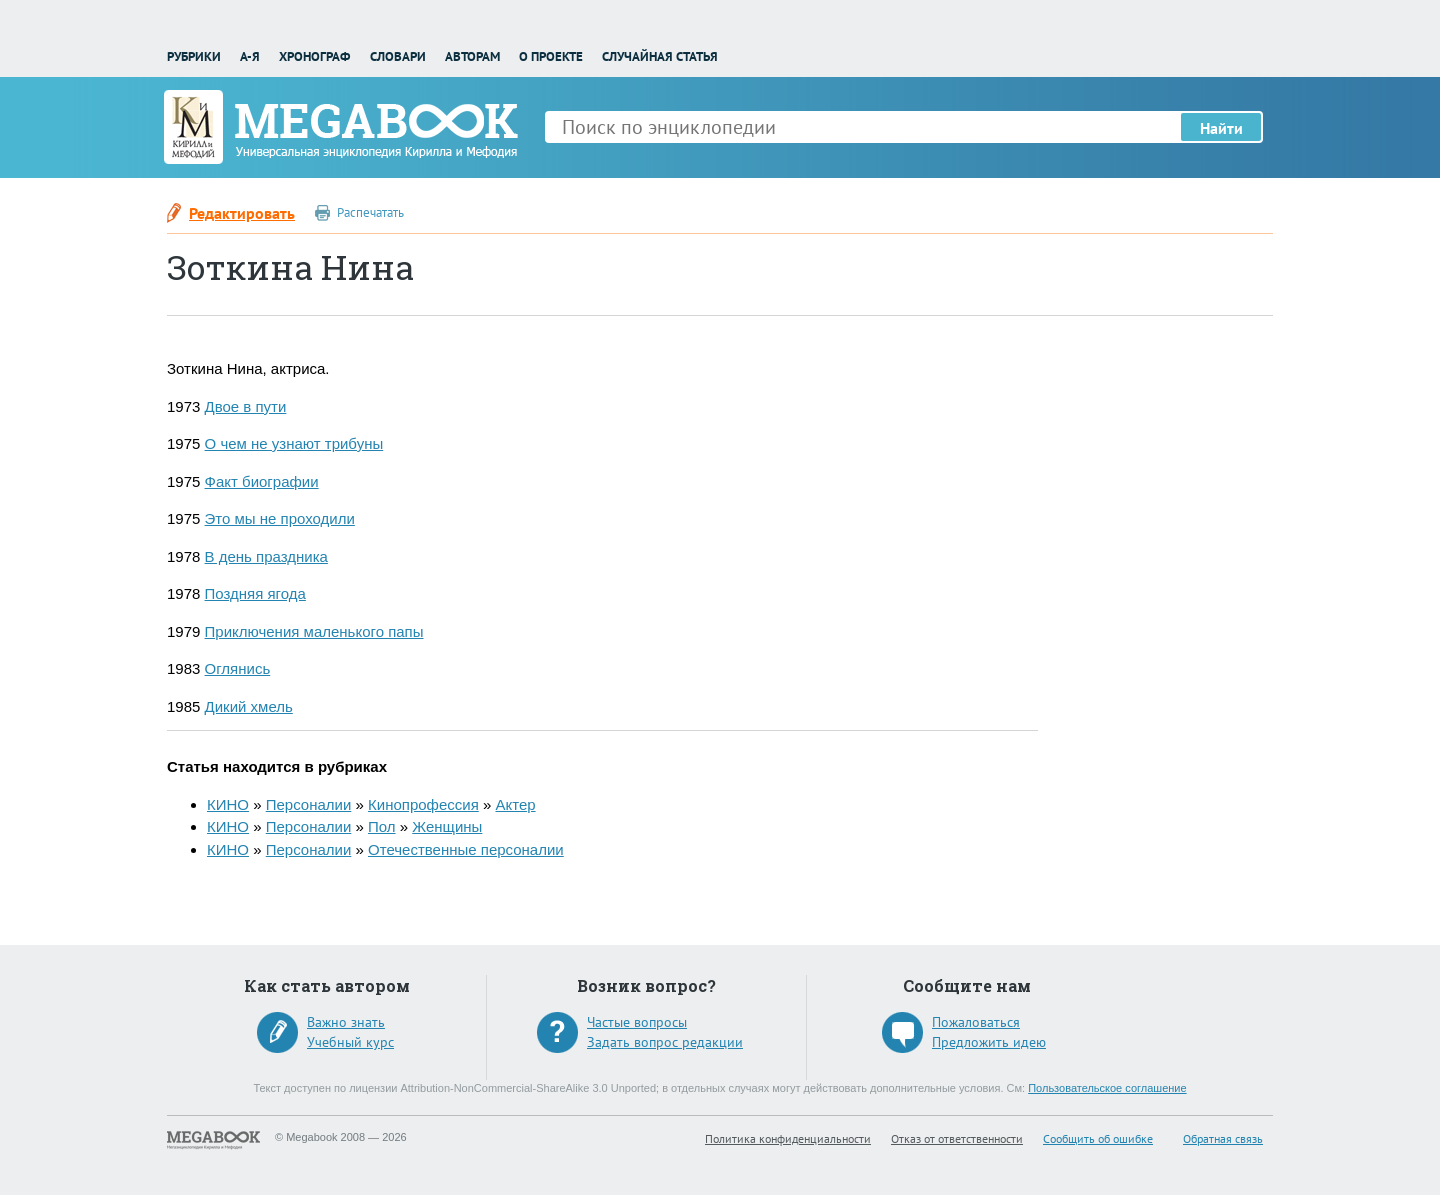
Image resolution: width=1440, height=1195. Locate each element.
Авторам (472, 56)
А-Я (250, 56)
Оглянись (238, 668)
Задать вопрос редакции (665, 1042)
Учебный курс (350, 1042)
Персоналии (309, 804)
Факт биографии (262, 481)
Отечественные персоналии (466, 849)
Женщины (447, 826)
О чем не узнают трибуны (294, 443)
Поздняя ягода (255, 593)
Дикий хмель (249, 706)
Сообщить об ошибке (1098, 1138)
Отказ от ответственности (957, 1138)
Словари (398, 56)
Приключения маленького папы (314, 631)
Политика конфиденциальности (788, 1138)
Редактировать (242, 213)
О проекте (551, 56)
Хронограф (314, 56)
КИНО (228, 804)
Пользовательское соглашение (1107, 1088)
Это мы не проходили (280, 518)
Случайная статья (660, 56)
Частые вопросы (637, 1022)
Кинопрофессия (423, 804)
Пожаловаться (976, 1022)
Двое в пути (246, 406)
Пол (382, 826)
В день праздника (266, 556)
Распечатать (370, 212)
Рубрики (194, 56)
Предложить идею (989, 1042)
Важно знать (346, 1022)
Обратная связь (1223, 1138)
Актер (515, 804)
